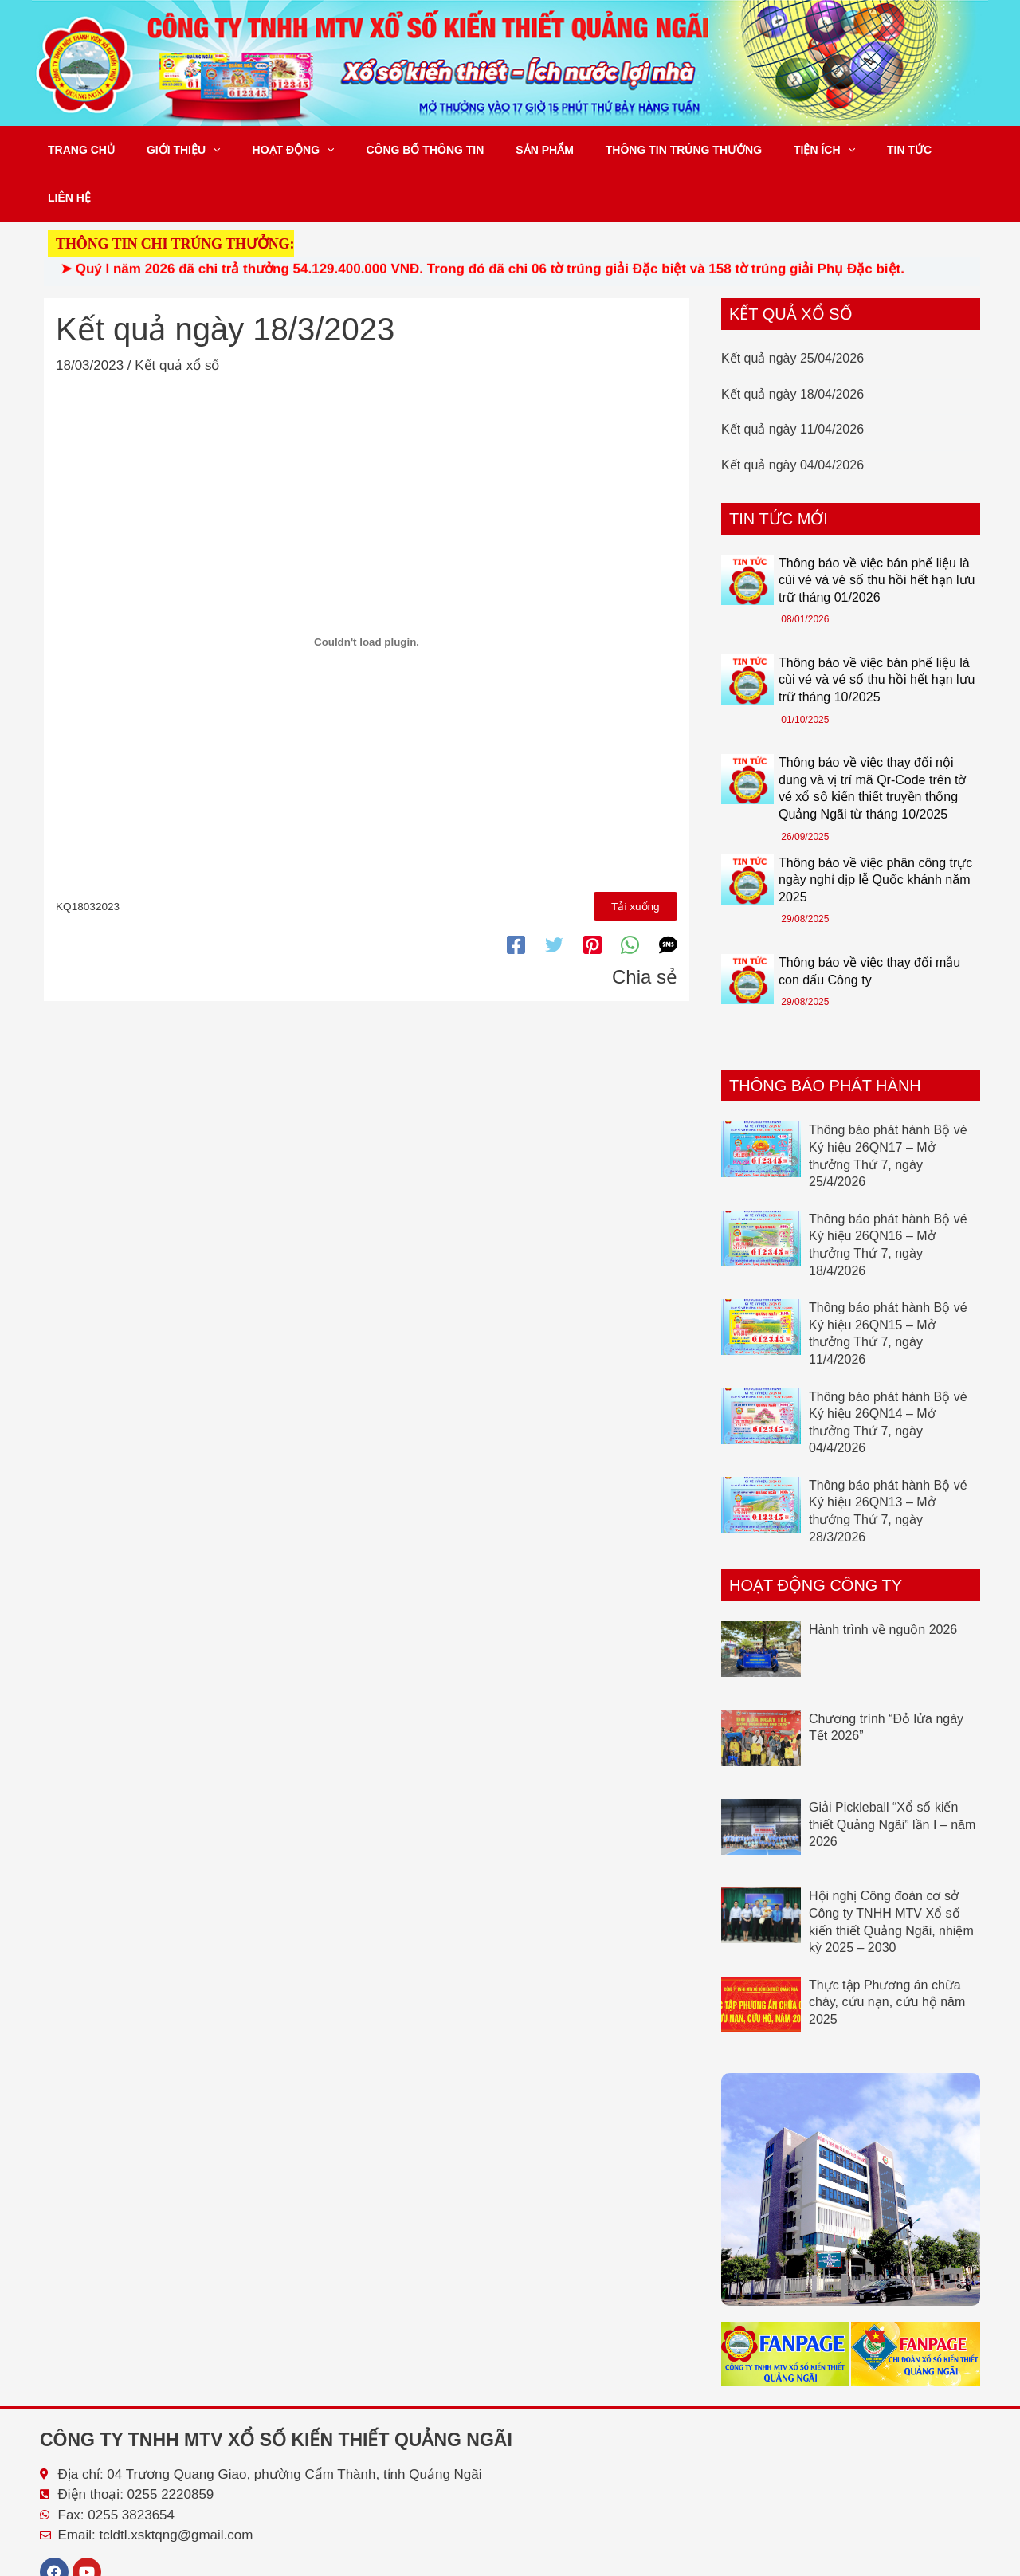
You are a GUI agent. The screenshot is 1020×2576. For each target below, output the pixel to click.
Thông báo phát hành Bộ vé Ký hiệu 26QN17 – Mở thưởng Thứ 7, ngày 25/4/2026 (888, 1108)
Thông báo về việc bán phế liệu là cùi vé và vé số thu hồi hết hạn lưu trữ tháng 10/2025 (877, 632)
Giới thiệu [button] (169, 150)
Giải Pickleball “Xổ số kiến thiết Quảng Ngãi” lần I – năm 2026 (892, 1776)
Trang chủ (76, 149)
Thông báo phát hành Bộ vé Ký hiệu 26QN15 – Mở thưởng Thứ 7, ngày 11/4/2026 (888, 1285)
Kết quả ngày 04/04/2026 (792, 417)
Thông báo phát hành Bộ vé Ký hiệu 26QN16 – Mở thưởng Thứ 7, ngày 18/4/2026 (888, 1197)
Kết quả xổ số (177, 317)
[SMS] (668, 895)
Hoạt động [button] (270, 150)
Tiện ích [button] (762, 150)
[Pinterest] (592, 895)
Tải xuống (637, 857)
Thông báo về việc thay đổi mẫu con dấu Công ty (869, 923)
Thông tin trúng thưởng (631, 149)
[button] (198, 150)
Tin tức (837, 149)
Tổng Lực (959, 2561)
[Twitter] (554, 895)
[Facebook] (516, 895)
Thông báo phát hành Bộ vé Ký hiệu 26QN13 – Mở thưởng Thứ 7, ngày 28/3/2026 (888, 1463)
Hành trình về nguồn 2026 (883, 1581)
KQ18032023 (88, 857)
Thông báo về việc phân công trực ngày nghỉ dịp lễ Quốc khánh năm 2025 (875, 832)
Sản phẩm (501, 149)
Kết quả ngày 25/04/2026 (792, 310)
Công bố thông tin (391, 149)
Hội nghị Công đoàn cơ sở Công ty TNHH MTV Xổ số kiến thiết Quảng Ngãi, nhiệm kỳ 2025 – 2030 (891, 1873)
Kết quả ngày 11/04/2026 (792, 381)
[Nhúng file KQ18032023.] (366, 594)
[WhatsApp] (630, 895)
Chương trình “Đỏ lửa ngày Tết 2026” (886, 1679)
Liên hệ (903, 149)
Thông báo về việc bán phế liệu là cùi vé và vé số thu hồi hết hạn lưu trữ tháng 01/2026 (877, 532)
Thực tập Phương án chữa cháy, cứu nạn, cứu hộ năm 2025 (887, 1954)
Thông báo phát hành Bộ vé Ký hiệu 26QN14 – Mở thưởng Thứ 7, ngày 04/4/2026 (888, 1375)
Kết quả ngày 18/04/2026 (792, 346)
